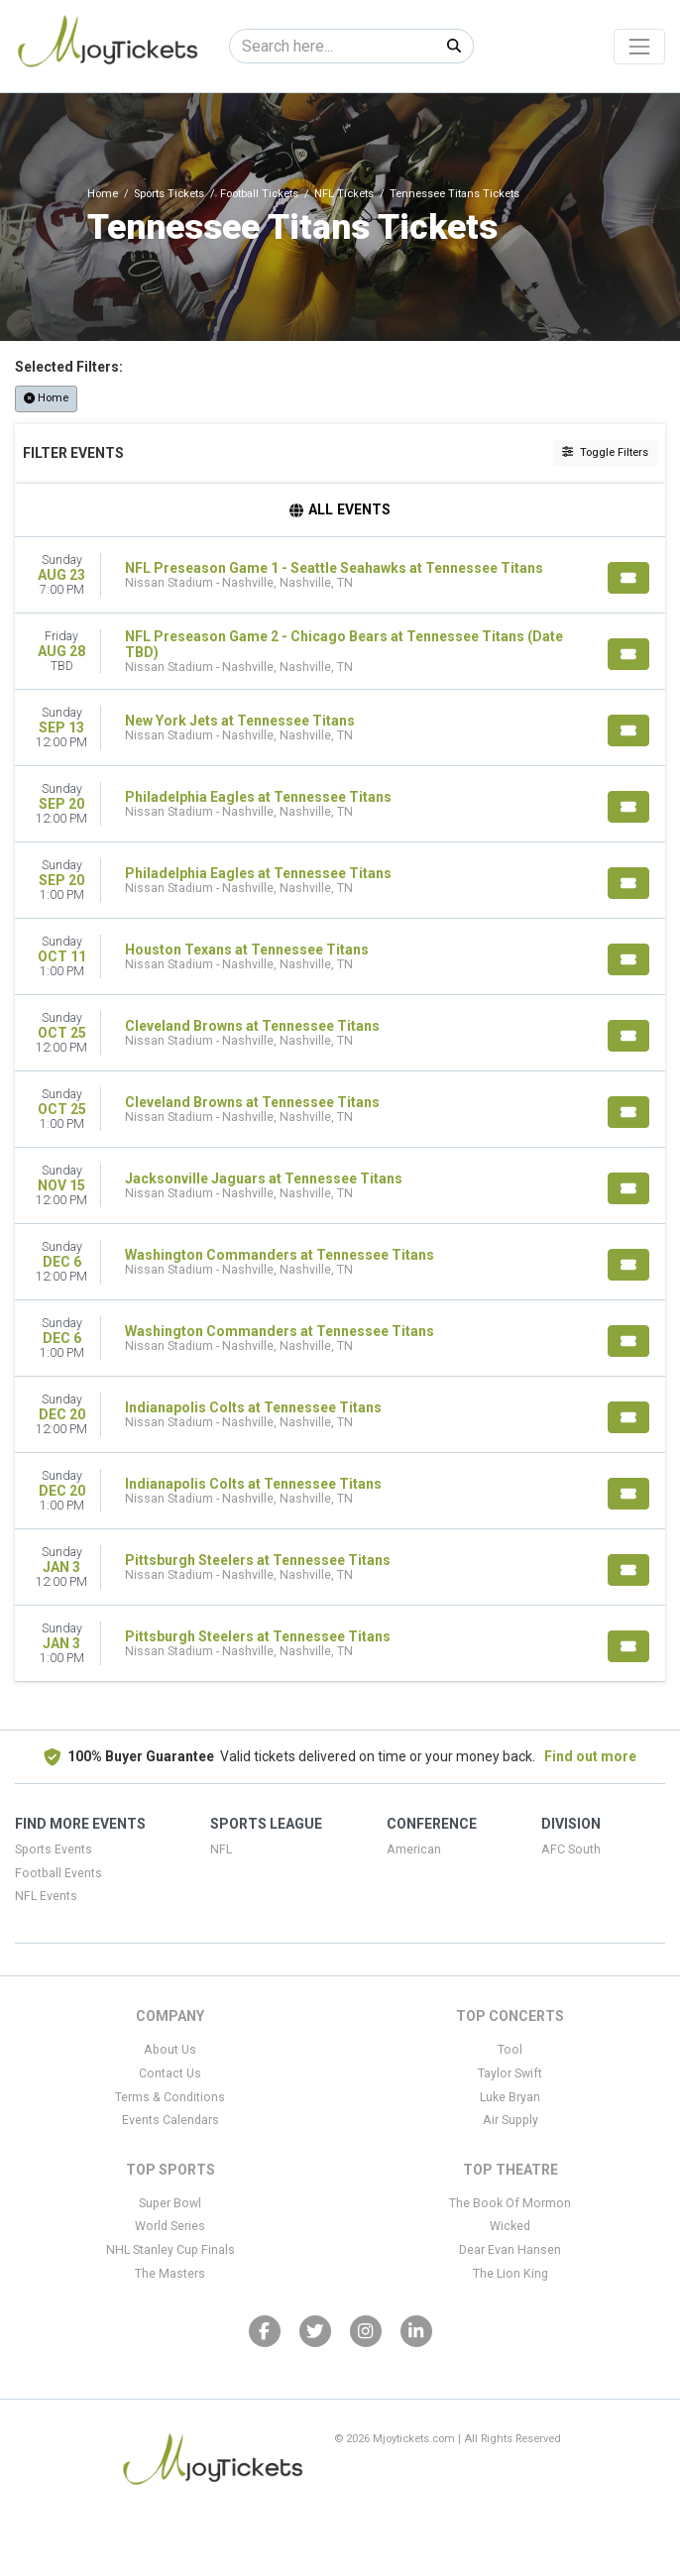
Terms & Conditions (170, 2097)
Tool (510, 2050)
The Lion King (510, 2274)
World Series (170, 2226)
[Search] (332, 46)
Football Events (58, 1873)
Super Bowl (170, 2203)
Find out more (590, 1756)
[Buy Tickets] (628, 578)
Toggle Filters (605, 452)
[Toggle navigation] (639, 46)
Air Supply (510, 2120)
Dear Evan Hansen (510, 2250)
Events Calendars (170, 2120)
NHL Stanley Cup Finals (170, 2250)
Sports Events (53, 1849)
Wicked (510, 2226)
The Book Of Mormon (510, 2203)
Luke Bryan (510, 2097)
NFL (221, 1849)
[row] (340, 575)
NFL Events (46, 1896)
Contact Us (170, 2073)
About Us (170, 2050)
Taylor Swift (510, 2073)
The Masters (170, 2274)
